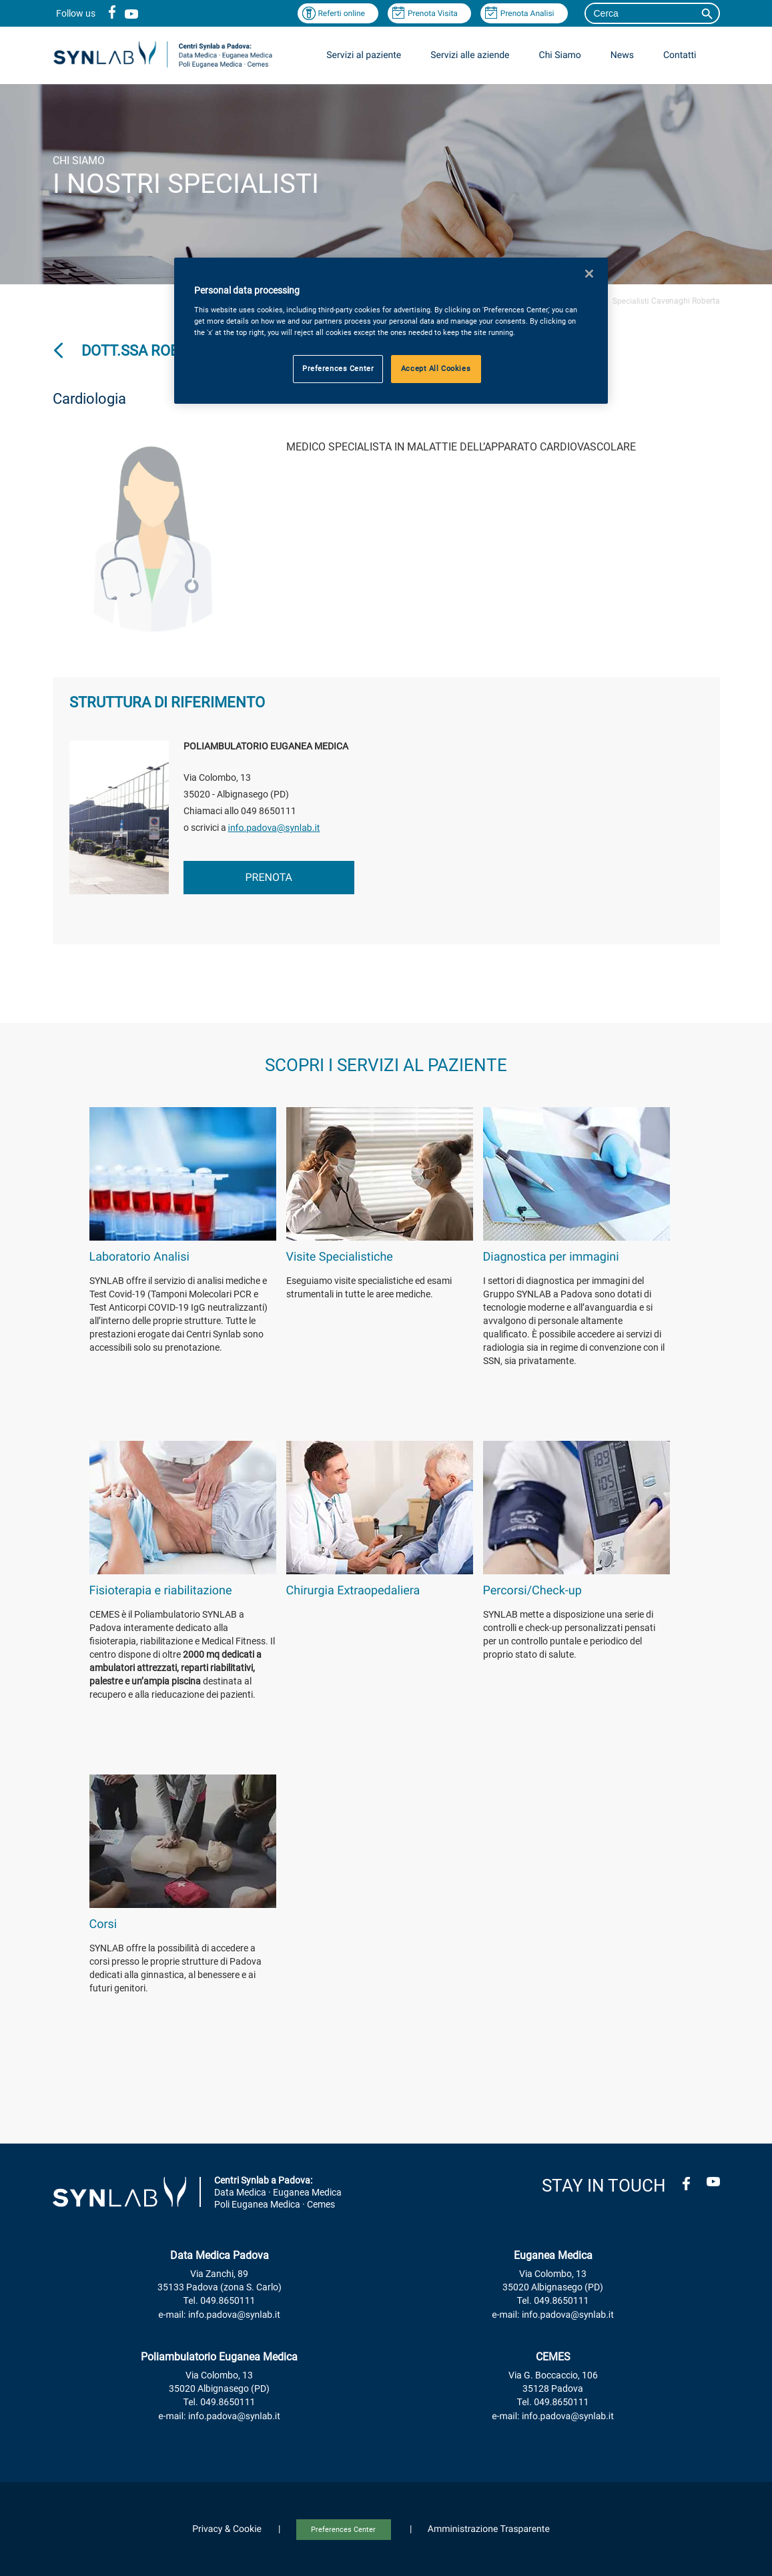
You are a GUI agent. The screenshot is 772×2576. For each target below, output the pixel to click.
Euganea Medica (553, 2255)
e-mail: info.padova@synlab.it (219, 2315)
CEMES (553, 2356)
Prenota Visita (433, 13)
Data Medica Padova (219, 2255)
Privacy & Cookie (227, 2529)
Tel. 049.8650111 (219, 2301)
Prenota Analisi (527, 13)
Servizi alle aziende (469, 55)
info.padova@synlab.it (274, 828)
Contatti (680, 55)
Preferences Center (343, 2529)
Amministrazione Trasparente (489, 2529)
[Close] (589, 273)
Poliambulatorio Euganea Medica (219, 2356)
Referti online (341, 13)
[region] (391, 331)
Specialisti (631, 301)
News (622, 55)
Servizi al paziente (363, 55)
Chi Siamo (560, 55)
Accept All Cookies (435, 368)
